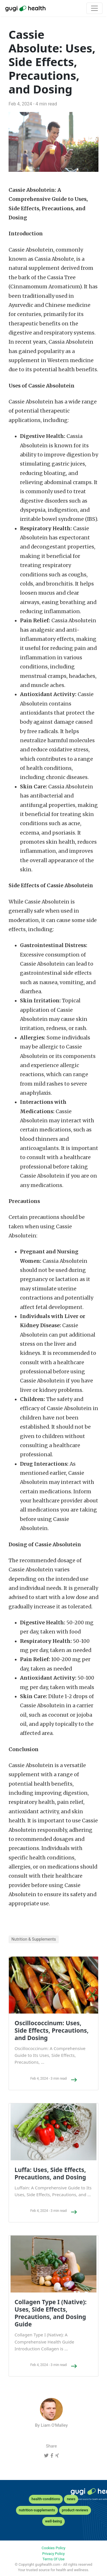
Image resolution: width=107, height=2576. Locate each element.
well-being (53, 2521)
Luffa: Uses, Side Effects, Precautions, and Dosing (50, 2173)
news (71, 2499)
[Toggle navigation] (94, 8)
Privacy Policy (53, 2553)
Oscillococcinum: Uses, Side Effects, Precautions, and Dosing (51, 2030)
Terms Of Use (53, 2559)
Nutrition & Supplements (33, 1939)
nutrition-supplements (37, 2510)
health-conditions (46, 2499)
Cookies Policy (53, 2548)
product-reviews (75, 2510)
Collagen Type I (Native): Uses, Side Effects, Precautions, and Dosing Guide (50, 2313)
